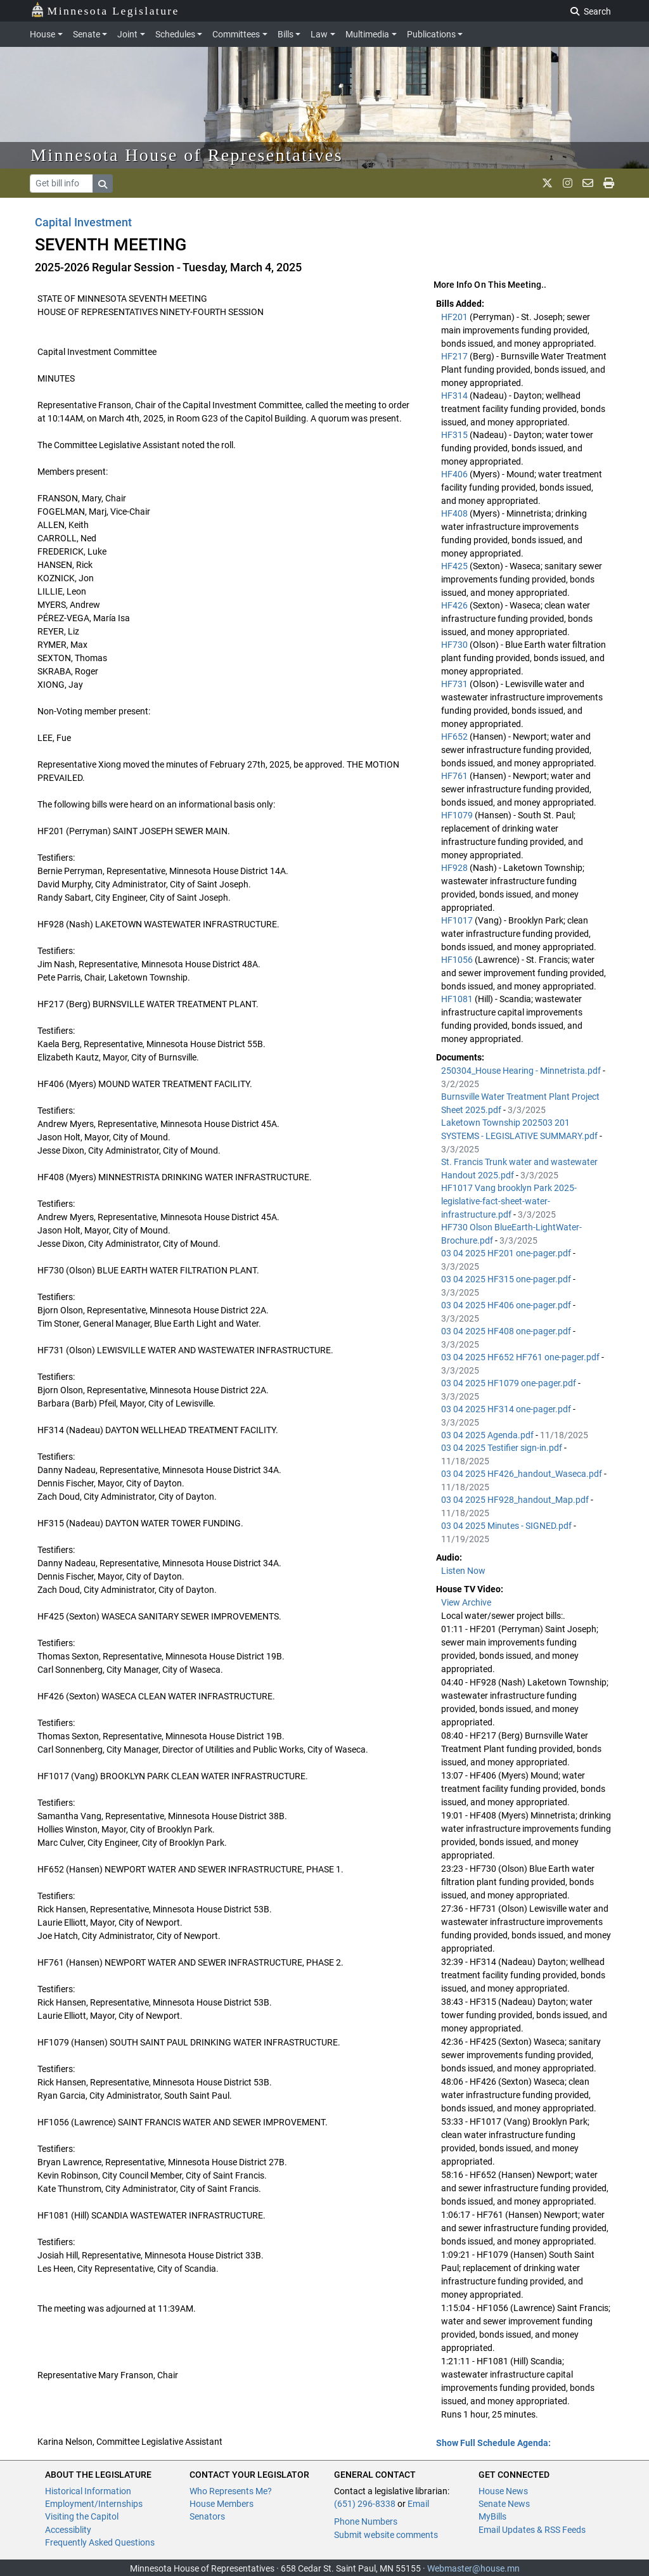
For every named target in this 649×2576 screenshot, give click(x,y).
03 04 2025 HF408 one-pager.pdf (507, 1331)
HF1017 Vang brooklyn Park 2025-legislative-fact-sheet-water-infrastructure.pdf (509, 1201)
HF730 (455, 645)
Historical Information (88, 2491)
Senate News (504, 2504)
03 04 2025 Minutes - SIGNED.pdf (507, 1526)
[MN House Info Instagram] (567, 183)
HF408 (455, 513)
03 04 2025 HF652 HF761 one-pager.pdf (521, 1357)
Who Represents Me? (231, 2491)
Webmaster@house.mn (473, 2568)
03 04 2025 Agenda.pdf (488, 1435)
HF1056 (458, 960)
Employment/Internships (94, 2504)
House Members (222, 2504)
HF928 (455, 868)
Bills (285, 34)
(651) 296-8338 (364, 2504)
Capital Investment (83, 222)
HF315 (455, 435)
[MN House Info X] (547, 183)
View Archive (466, 1602)
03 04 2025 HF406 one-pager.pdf (507, 1305)
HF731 (455, 684)
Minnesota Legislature (104, 10)
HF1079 (458, 815)
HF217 (455, 356)
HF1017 (458, 920)
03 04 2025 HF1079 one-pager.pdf (509, 1383)
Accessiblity (68, 2530)
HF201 (455, 317)
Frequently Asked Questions (100, 2542)
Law (319, 34)
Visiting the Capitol (82, 2516)
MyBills (492, 2516)
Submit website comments (386, 2535)
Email (418, 2504)
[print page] (608, 183)
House (42, 34)
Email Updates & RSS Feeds (532, 2530)
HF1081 (458, 999)
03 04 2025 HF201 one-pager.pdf (507, 1253)
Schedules (175, 34)
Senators (207, 2516)
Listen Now (463, 1571)
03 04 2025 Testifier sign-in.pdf (502, 1448)
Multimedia (367, 34)
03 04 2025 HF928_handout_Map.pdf (516, 1500)
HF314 (455, 395)
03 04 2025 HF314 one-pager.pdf (507, 1409)
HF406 (455, 474)
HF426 (455, 605)
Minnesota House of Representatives (186, 155)
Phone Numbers (365, 2521)
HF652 (455, 736)
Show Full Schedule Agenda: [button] (493, 2443)
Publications (431, 34)
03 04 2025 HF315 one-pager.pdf (507, 1279)
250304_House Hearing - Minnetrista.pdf (522, 1071)
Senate (86, 34)
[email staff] (587, 183)
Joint (127, 34)
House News (503, 2491)
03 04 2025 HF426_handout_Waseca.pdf (522, 1474)
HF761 (455, 776)
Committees (236, 34)
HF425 (455, 566)
